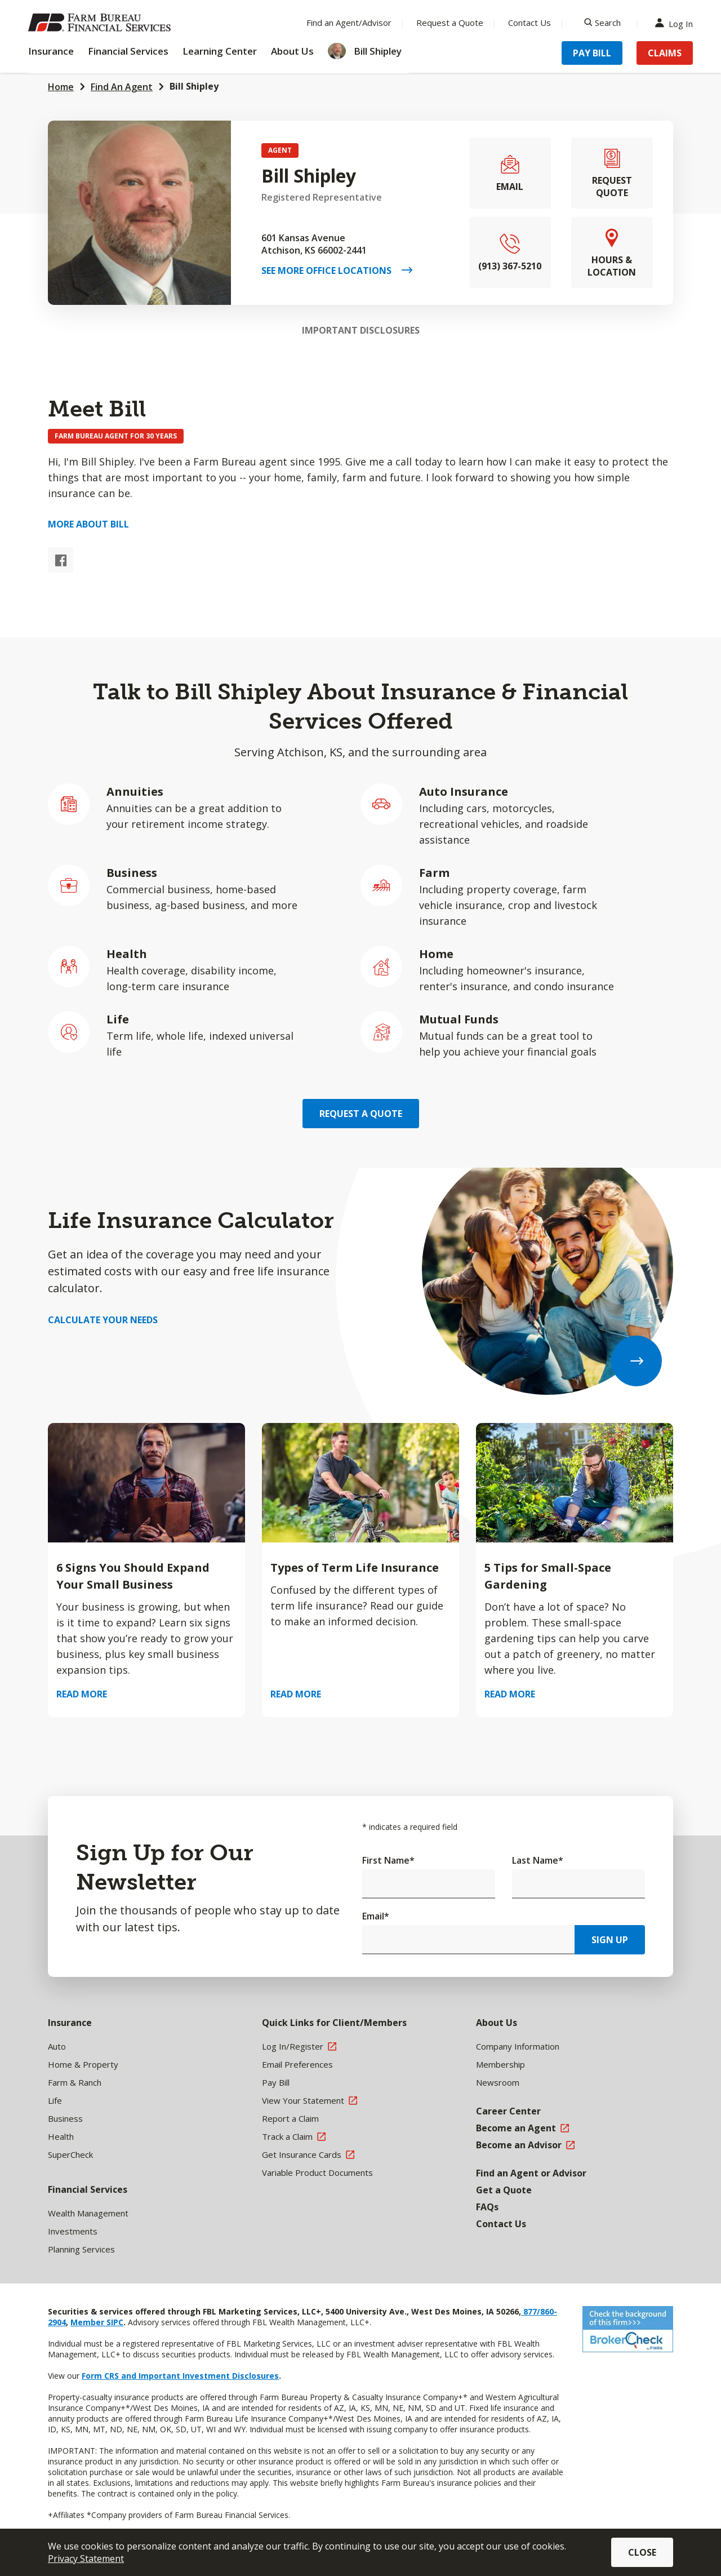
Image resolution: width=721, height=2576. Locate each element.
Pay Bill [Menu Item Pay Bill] (592, 53)
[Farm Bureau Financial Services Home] (101, 23)
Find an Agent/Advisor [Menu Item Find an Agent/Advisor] (348, 22)
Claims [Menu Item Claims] (665, 53)
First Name (388, 1860)
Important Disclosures (361, 330)
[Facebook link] (60, 560)
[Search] (602, 22)
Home (61, 87)
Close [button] (642, 2552)
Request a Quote (360, 1113)
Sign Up (609, 1940)
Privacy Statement (86, 2558)
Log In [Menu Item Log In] (676, 22)
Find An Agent (122, 87)
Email (375, 1916)
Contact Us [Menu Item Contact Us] (529, 22)
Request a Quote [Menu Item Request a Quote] (449, 22)
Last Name (537, 1860)
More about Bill (88, 524)
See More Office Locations (330, 270)
